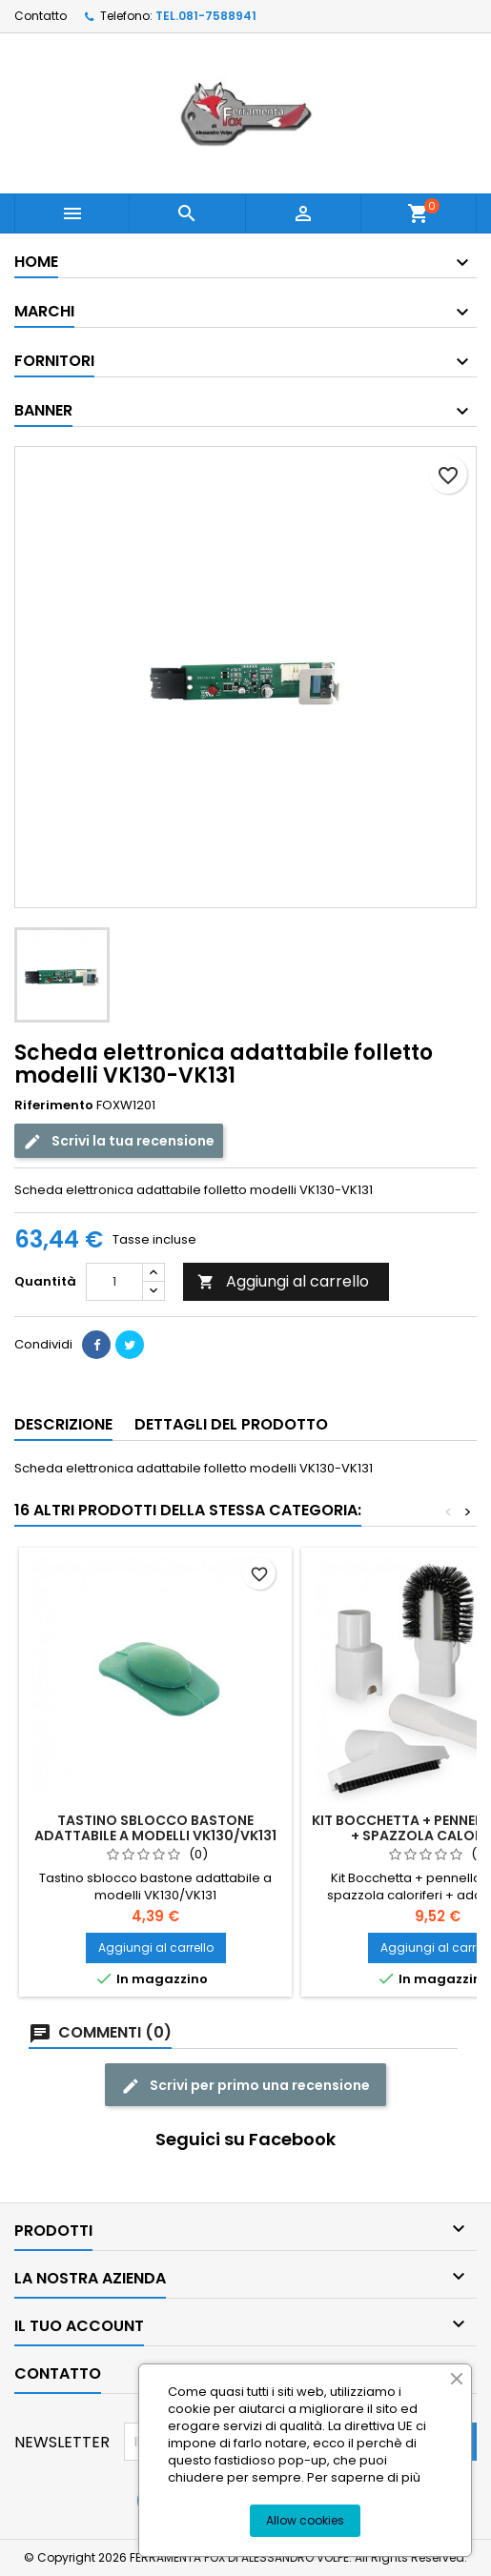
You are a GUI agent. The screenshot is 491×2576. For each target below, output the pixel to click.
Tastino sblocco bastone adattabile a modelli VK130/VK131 (155, 1828)
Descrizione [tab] (63, 1424)
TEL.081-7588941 (205, 16)
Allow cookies (305, 2520)
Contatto (40, 16)
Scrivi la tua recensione (119, 1141)
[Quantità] (114, 1282)
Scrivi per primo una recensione (245, 2086)
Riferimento (53, 1105)
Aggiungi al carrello (283, 1281)
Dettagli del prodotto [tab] (231, 1424)
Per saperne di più (363, 2477)
